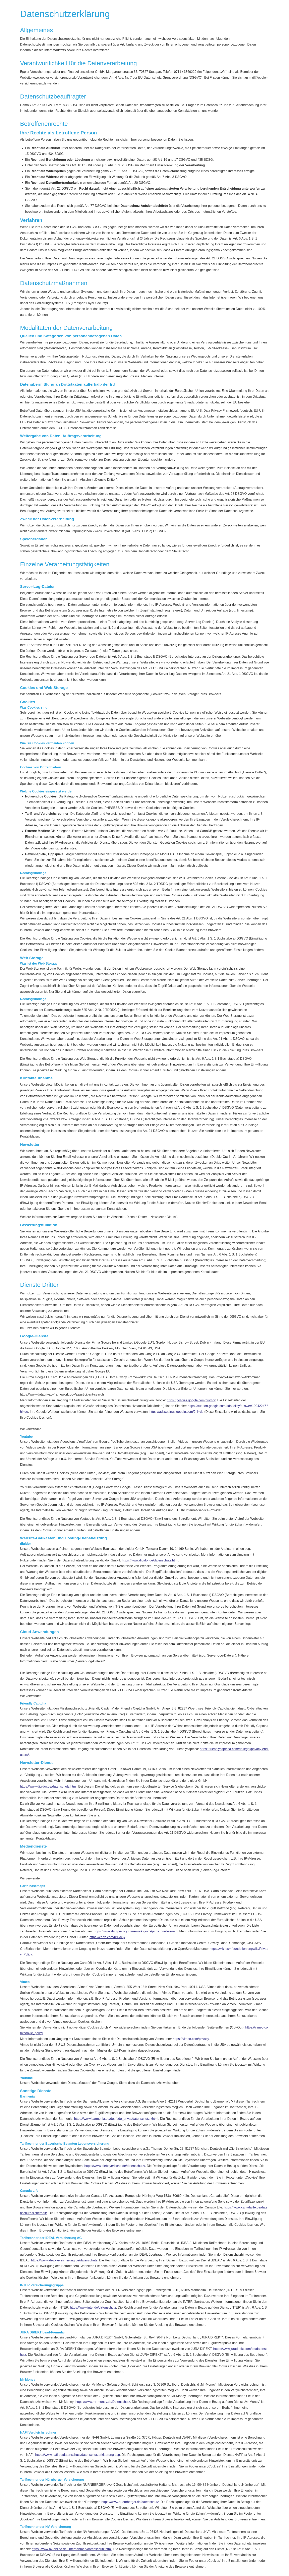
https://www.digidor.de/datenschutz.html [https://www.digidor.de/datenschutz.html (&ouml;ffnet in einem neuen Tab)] (150, 1560)
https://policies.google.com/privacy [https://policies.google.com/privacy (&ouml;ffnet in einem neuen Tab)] (191, 1400)
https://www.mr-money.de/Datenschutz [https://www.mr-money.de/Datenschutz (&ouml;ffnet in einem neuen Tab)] (102, 2401)
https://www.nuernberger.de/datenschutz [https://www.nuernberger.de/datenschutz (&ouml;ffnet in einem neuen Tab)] (130, 2502)
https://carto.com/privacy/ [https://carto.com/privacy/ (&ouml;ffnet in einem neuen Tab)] (107, 1937)
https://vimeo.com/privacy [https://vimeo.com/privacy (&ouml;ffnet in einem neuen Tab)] (191, 2039)
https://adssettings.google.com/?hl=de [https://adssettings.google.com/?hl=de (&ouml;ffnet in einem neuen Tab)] (177, 1411)
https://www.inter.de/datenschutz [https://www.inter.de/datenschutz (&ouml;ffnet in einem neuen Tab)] (93, 2307)
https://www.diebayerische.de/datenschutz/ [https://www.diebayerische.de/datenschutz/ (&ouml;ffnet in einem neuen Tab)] (114, 2166)
